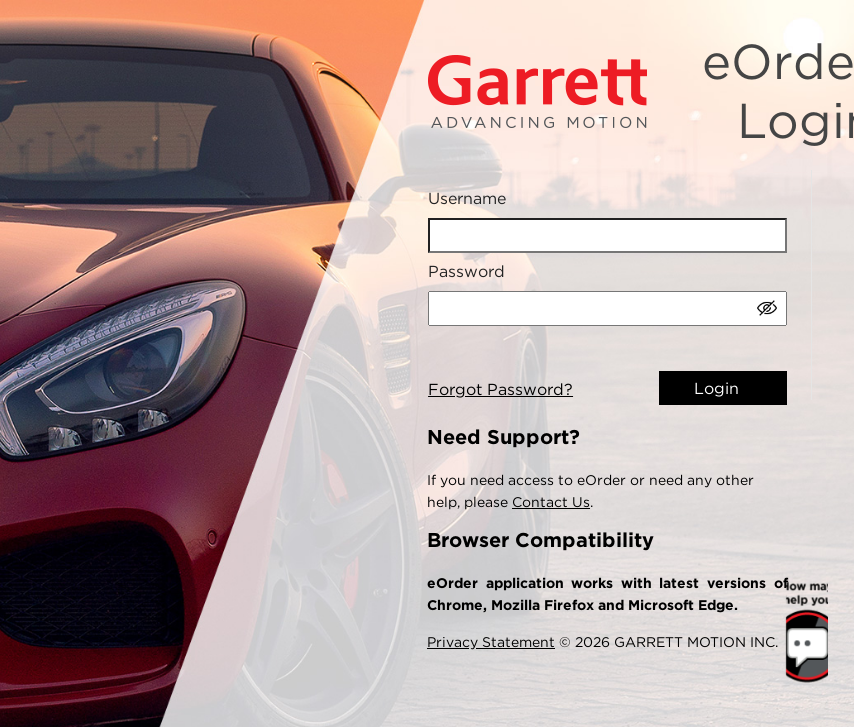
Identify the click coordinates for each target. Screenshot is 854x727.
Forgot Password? (500, 390)
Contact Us (551, 502)
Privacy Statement (491, 642)
